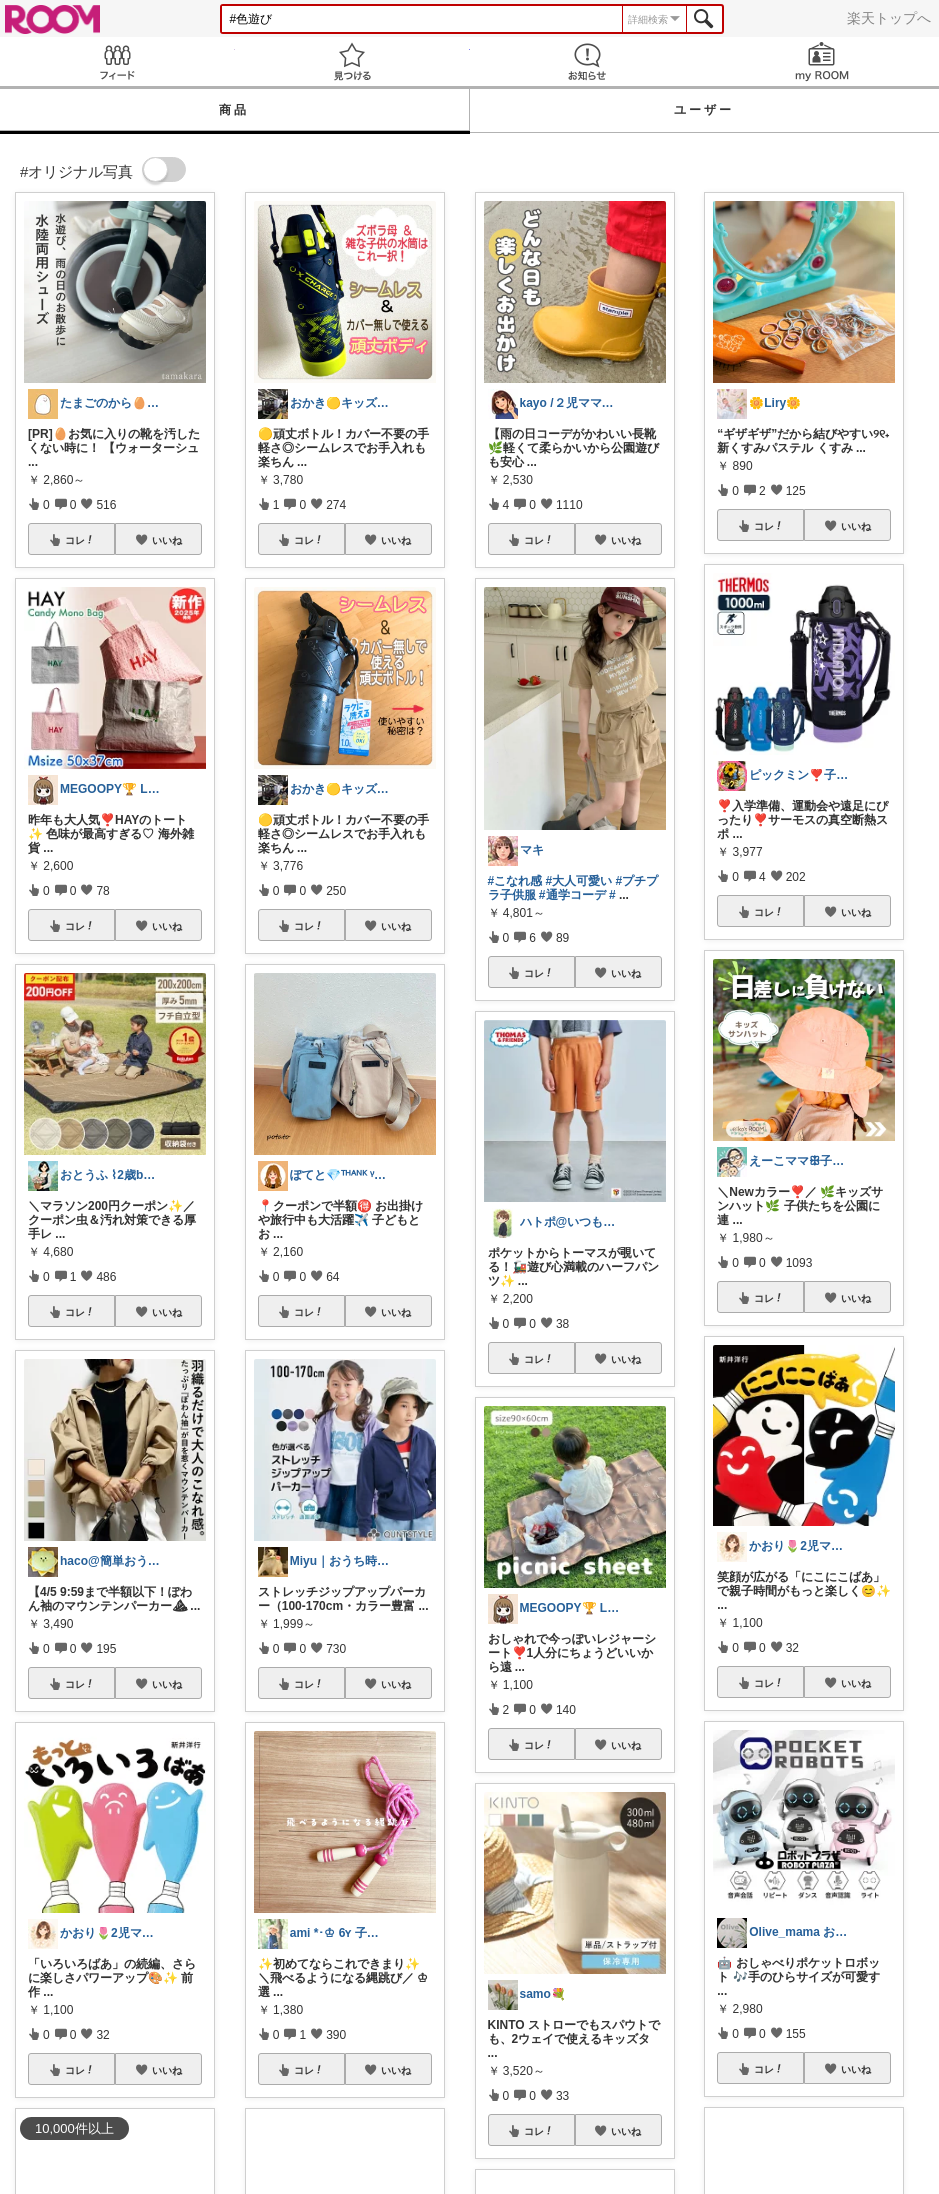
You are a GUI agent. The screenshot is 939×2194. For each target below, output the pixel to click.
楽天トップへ (889, 18)
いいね (167, 540)
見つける (352, 61)
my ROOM (821, 61)
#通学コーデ (572, 895)
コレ (80, 540)
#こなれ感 (515, 881)
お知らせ (587, 61)
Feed (117, 61)
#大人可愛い (579, 881)
